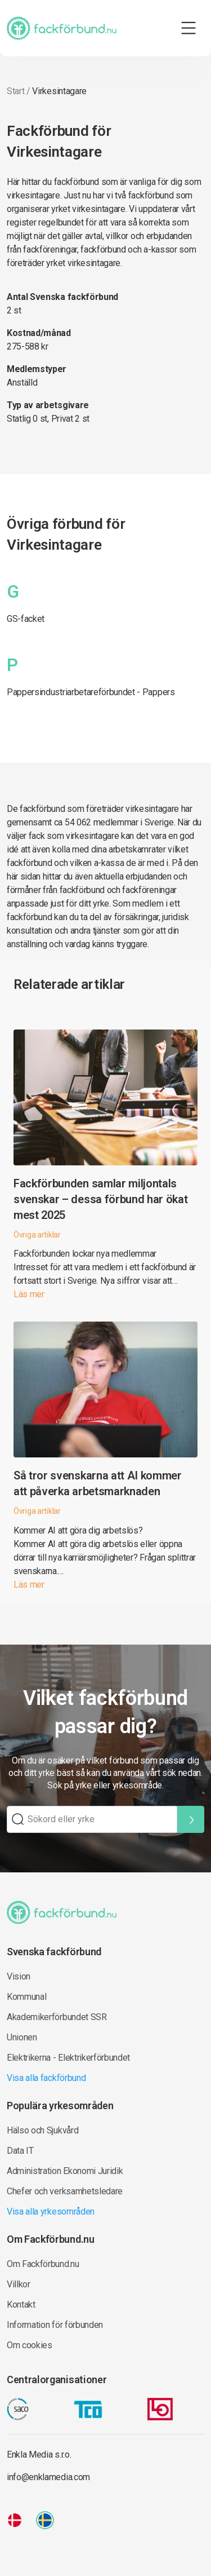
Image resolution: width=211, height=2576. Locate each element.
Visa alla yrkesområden (51, 2211)
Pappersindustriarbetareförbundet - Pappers (91, 692)
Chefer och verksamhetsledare (65, 2191)
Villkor (18, 2284)
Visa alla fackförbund (46, 2078)
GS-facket (25, 618)
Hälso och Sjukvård (42, 2130)
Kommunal (26, 1996)
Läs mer (29, 1294)
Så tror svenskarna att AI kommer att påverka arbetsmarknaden (98, 1483)
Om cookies (29, 2345)
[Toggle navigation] (188, 28)
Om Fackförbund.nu (43, 2264)
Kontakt (21, 2304)
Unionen (22, 2037)
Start (15, 91)
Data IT (20, 2150)
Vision (18, 1976)
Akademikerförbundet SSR (57, 2017)
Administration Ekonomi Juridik (65, 2171)
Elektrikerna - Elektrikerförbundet (68, 2057)
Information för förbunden (55, 2324)
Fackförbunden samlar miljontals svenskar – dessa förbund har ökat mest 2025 (100, 1199)
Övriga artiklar (37, 1234)
